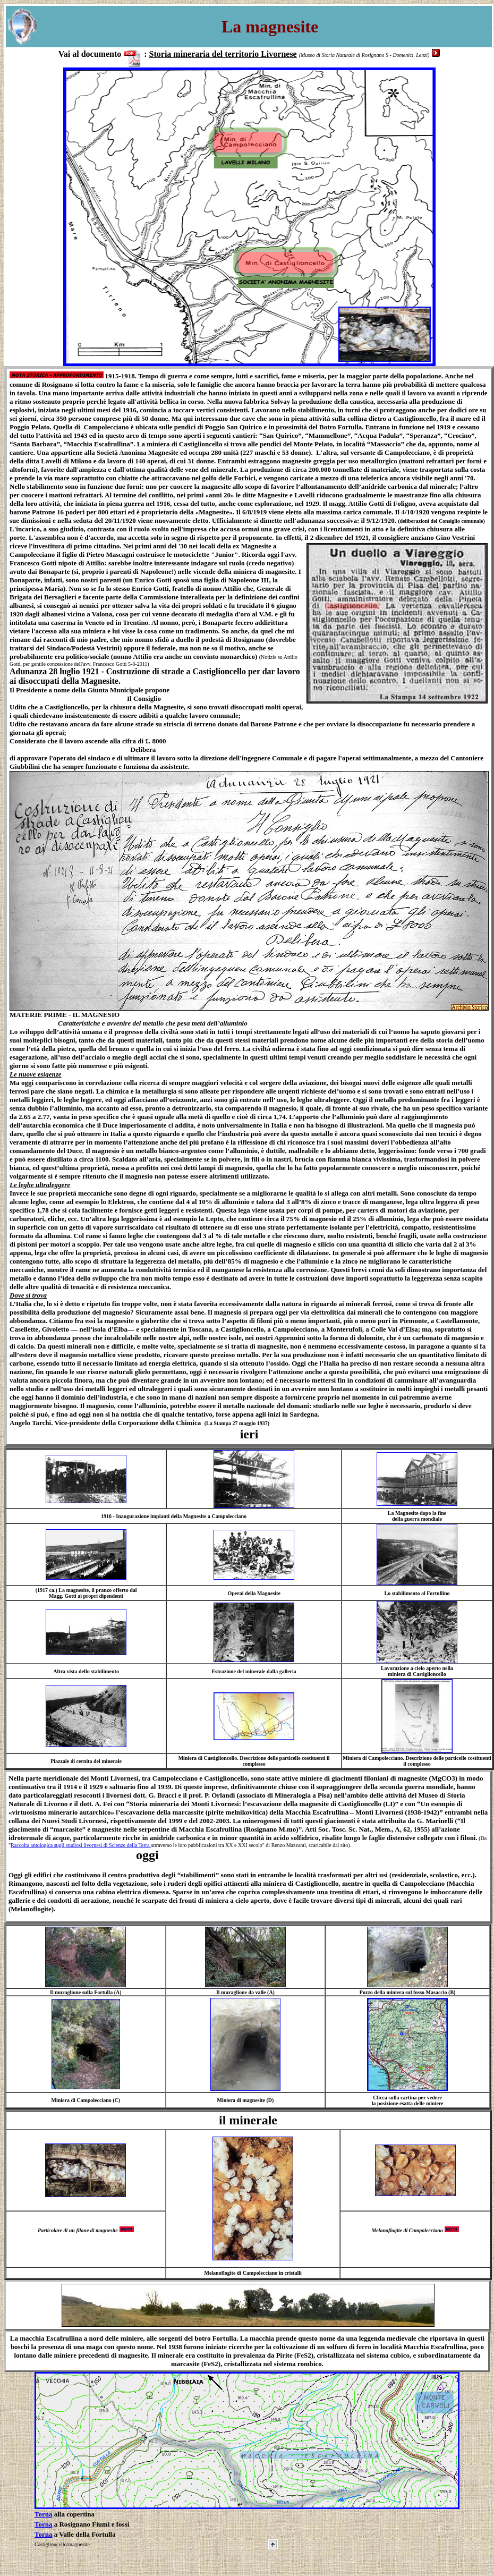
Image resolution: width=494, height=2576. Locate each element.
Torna (43, 2514)
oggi (83, 1855)
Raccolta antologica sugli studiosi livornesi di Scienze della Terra (81, 1845)
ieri (249, 1434)
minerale (253, 2120)
